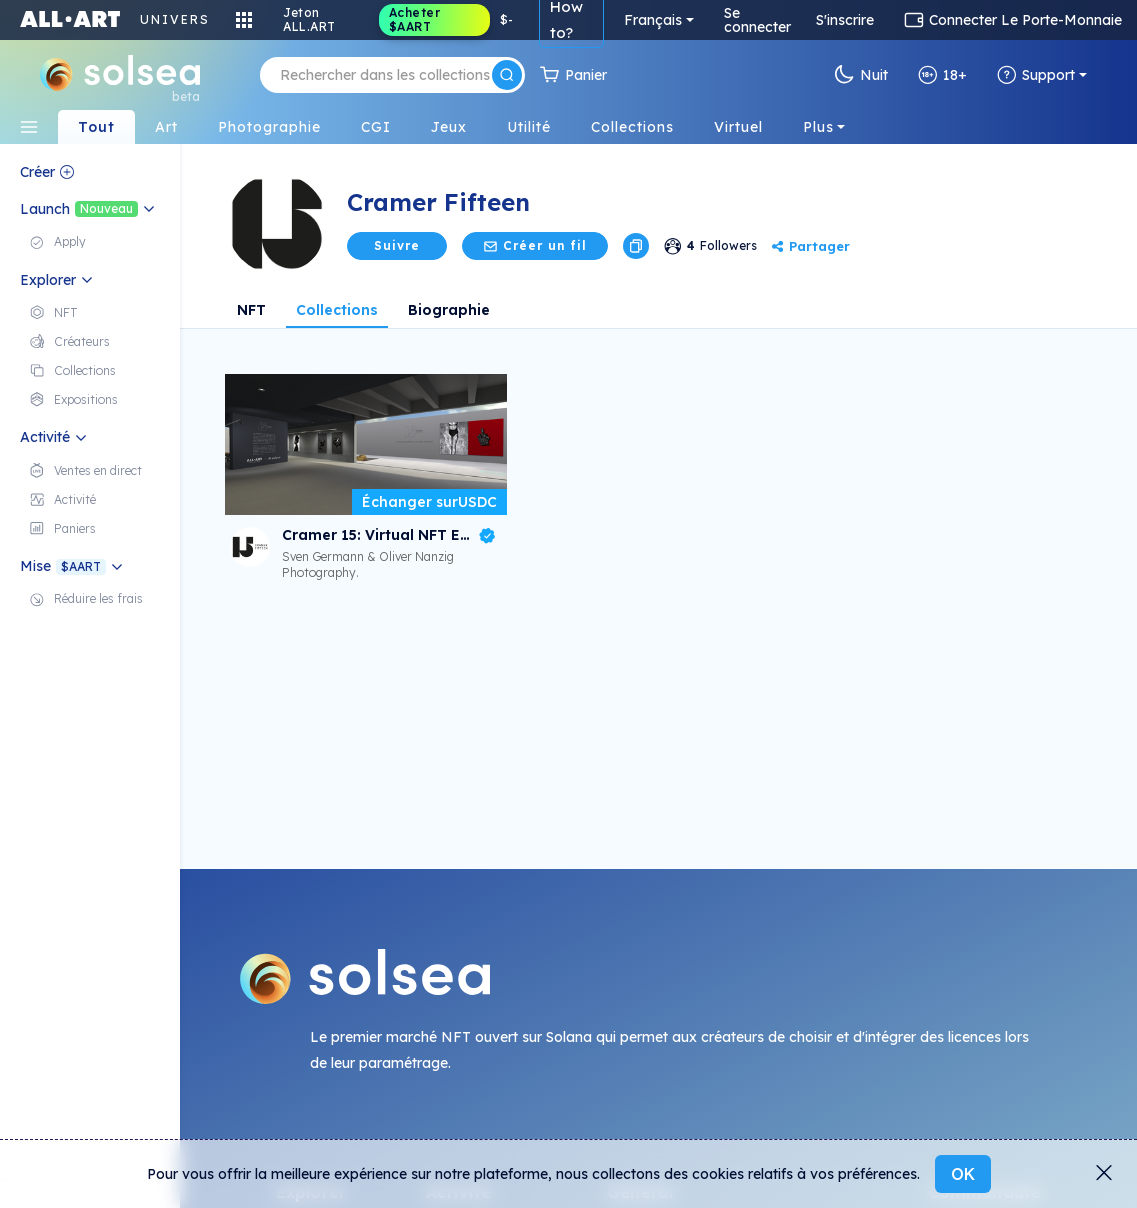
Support (1036, 75)
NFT (251, 310)
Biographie (449, 310)
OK (963, 1174)
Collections (337, 310)
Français (653, 20)
